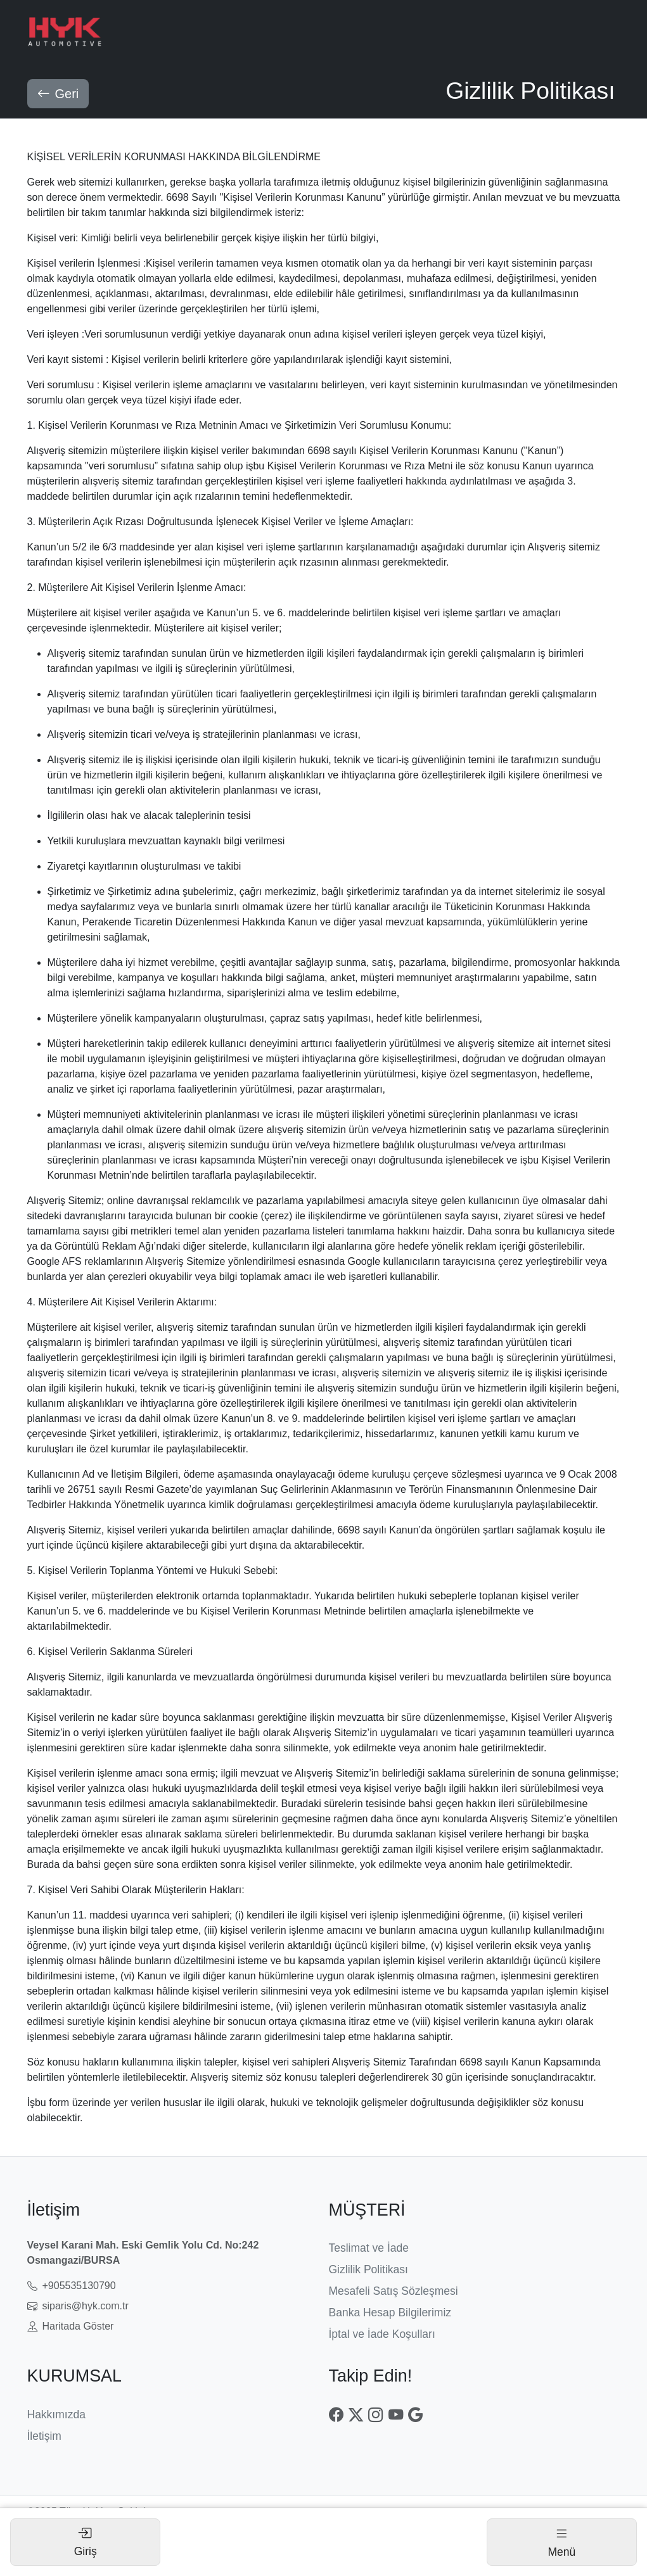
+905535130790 (71, 2285)
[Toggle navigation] (562, 2542)
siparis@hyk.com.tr (78, 2305)
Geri (58, 92)
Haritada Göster (70, 2325)
